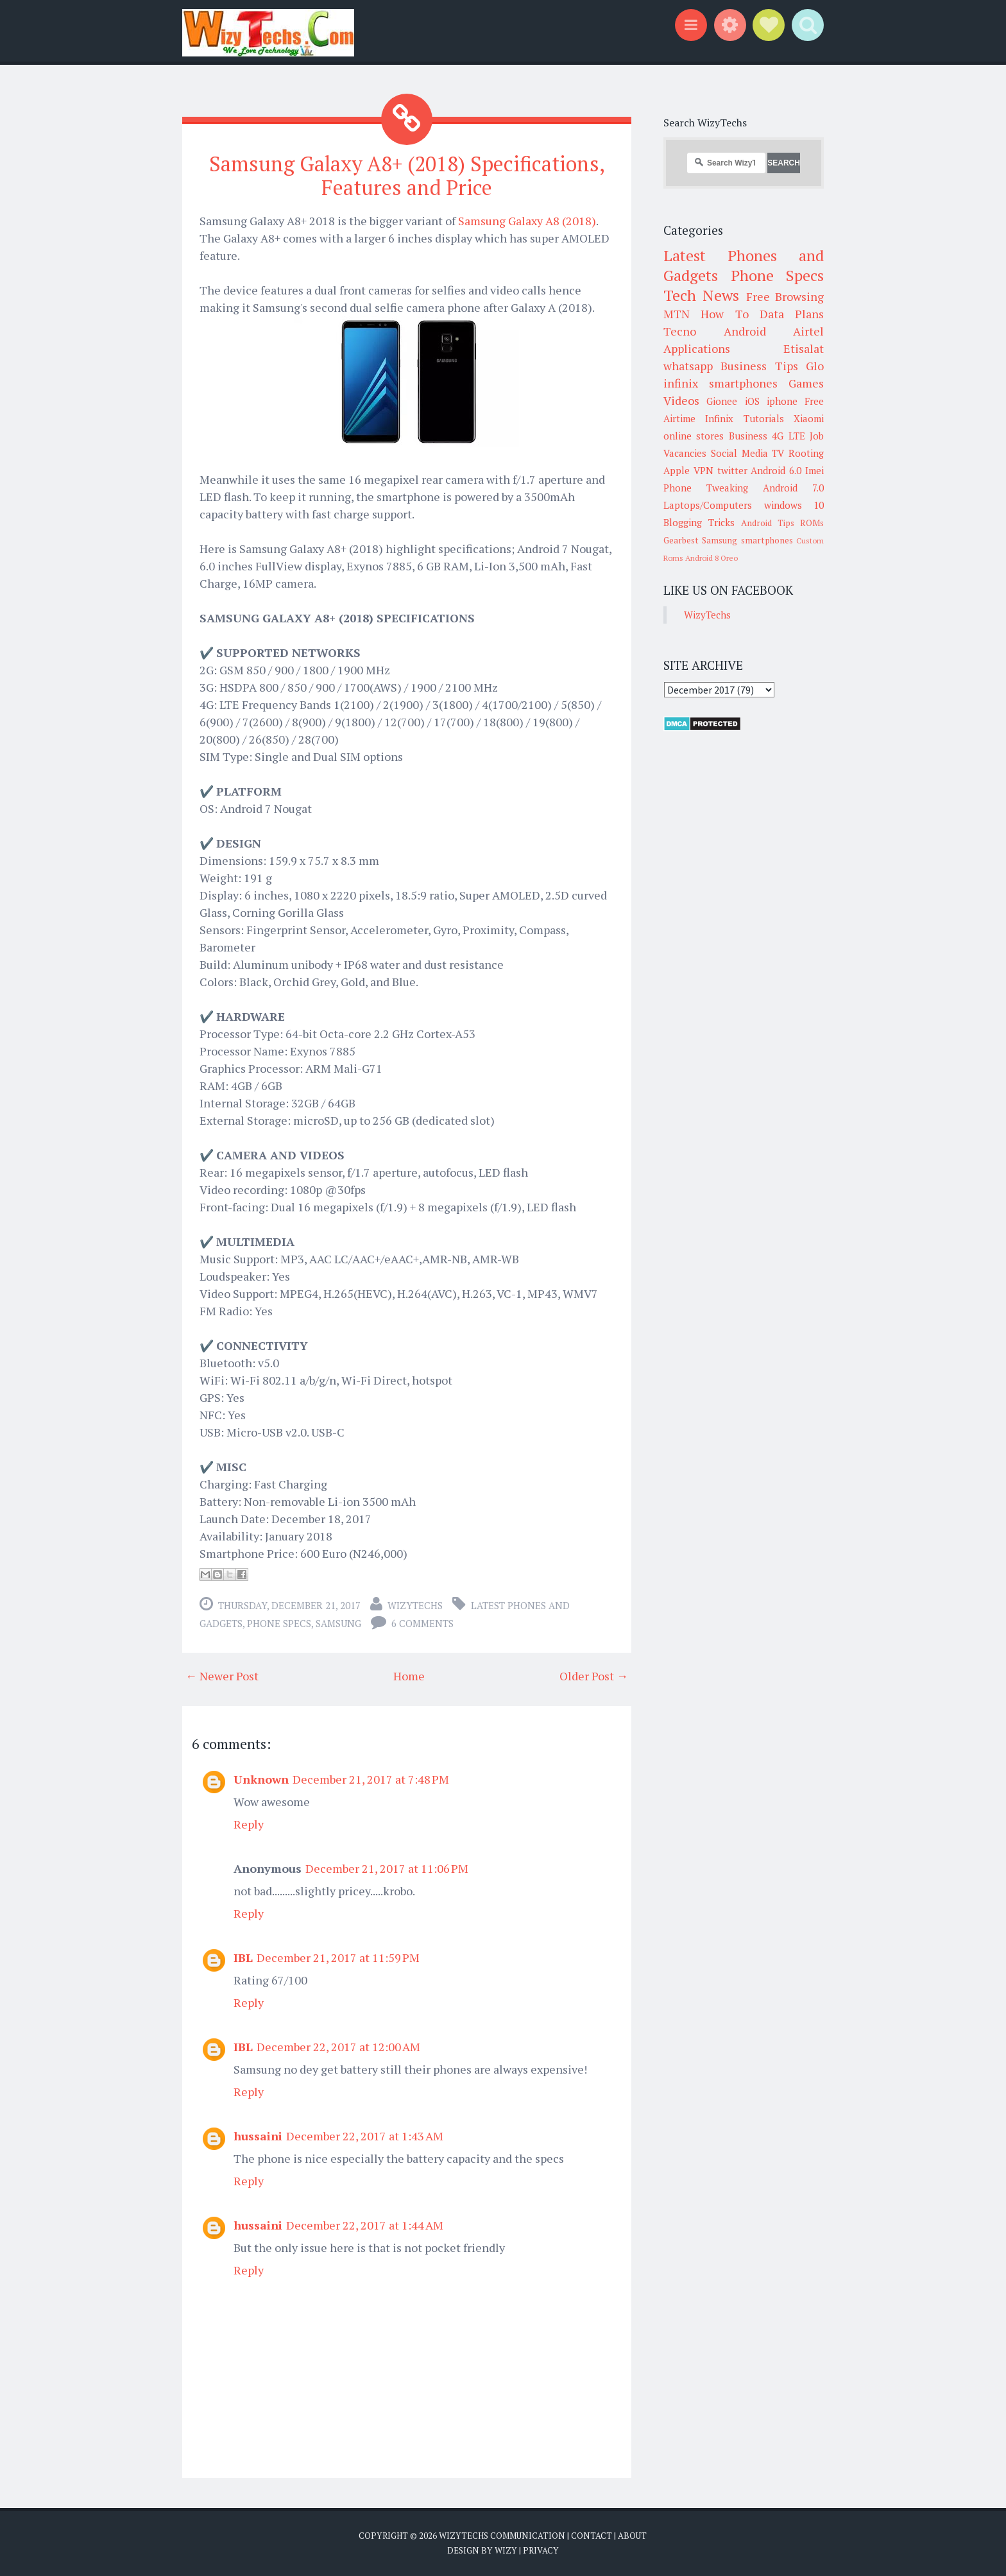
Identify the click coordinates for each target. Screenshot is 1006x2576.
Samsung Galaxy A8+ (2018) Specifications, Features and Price (407, 175)
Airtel (808, 331)
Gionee (721, 401)
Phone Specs (279, 1623)
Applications (696, 348)
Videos (681, 400)
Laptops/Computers (707, 505)
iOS (752, 401)
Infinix (719, 418)
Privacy (541, 2550)
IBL (243, 1957)
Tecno (679, 331)
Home (409, 1676)
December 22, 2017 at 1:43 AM (364, 2136)
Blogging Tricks (699, 522)
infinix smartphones (720, 383)
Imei (814, 470)
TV (778, 453)
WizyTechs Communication (502, 2535)
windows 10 (794, 505)
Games (806, 383)
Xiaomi (809, 418)
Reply (249, 1824)
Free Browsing (785, 296)
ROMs (812, 523)
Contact (591, 2535)
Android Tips (767, 523)
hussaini (258, 2136)
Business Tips (758, 365)
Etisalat (803, 348)
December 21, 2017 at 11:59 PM (338, 1957)
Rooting (806, 453)
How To (724, 313)
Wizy (506, 2550)
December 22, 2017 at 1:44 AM (364, 2225)
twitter (732, 470)
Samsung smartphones (747, 540)
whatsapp (688, 365)
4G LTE (788, 435)
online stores (693, 435)
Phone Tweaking (705, 487)
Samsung (338, 1623)
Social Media (739, 453)
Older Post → (593, 1676)
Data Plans (792, 313)
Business (748, 435)
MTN (676, 313)
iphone (782, 401)
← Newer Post (222, 1676)
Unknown (261, 1779)
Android (745, 331)
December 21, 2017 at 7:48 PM (371, 1779)
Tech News (701, 295)
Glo (815, 365)
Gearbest (681, 540)
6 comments (422, 1623)
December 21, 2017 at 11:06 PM (386, 1868)
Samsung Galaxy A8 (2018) (527, 220)
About (632, 2535)
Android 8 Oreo (711, 558)
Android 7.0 (793, 487)
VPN (703, 470)
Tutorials (764, 418)
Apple (676, 470)
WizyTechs (415, 1605)
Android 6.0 (776, 470)
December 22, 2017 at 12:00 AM (338, 2046)
